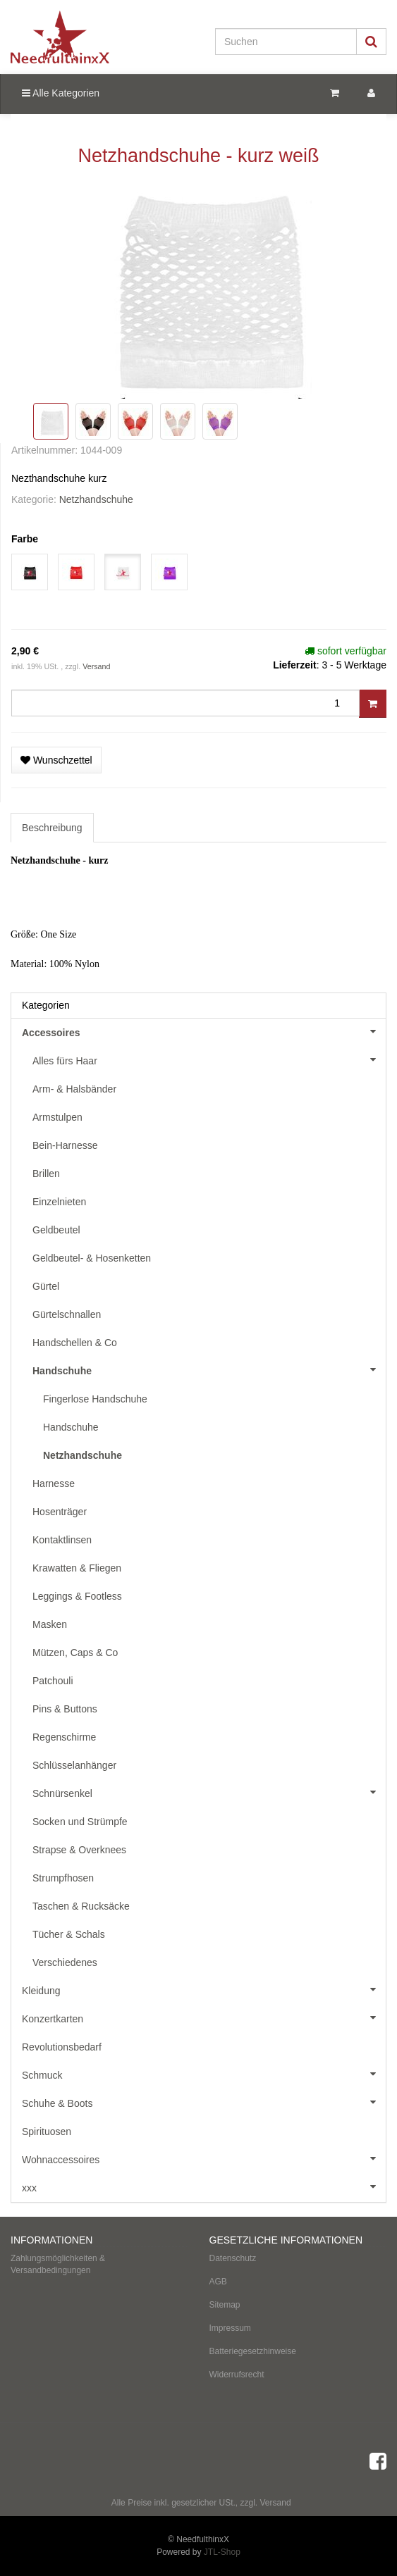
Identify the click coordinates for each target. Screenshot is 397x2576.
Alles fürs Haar (209, 1059)
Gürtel (45, 1286)
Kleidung (204, 1989)
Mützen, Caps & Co (75, 1652)
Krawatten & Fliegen (76, 1568)
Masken (49, 1624)
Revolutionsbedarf (62, 2047)
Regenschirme (64, 1737)
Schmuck (204, 2073)
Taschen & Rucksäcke (81, 1906)
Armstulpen (57, 1117)
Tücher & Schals (68, 1934)
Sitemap (224, 2305)
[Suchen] (286, 41)
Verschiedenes (64, 1962)
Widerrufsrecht (236, 2374)
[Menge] (185, 703)
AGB (218, 2281)
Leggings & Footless (77, 1596)
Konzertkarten (204, 2017)
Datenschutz (233, 2258)
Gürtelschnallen (66, 1314)
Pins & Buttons (64, 1709)
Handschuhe (209, 1369)
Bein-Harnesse (65, 1145)
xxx (204, 2186)
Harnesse (53, 1483)
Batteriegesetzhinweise (252, 2351)
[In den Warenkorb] (372, 704)
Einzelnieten (59, 1201)
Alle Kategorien (60, 93)
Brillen (46, 1173)
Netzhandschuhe (96, 499)
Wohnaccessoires (204, 2158)
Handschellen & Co (74, 1342)
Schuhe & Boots (204, 2102)
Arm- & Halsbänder (74, 1089)
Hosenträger (59, 1511)
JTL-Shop (222, 2552)
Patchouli (52, 1680)
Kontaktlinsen (62, 1539)
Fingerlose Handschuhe (95, 1399)
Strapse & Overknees (79, 1849)
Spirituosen (46, 2131)
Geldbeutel (56, 1230)
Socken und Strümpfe (80, 1821)
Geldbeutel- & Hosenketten (91, 1258)
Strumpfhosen (63, 1878)
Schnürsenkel (209, 1792)
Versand (96, 666)
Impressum (230, 2328)
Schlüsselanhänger (74, 1765)
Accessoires (204, 1031)
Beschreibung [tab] (52, 827)
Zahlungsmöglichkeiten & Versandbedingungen (58, 2264)
